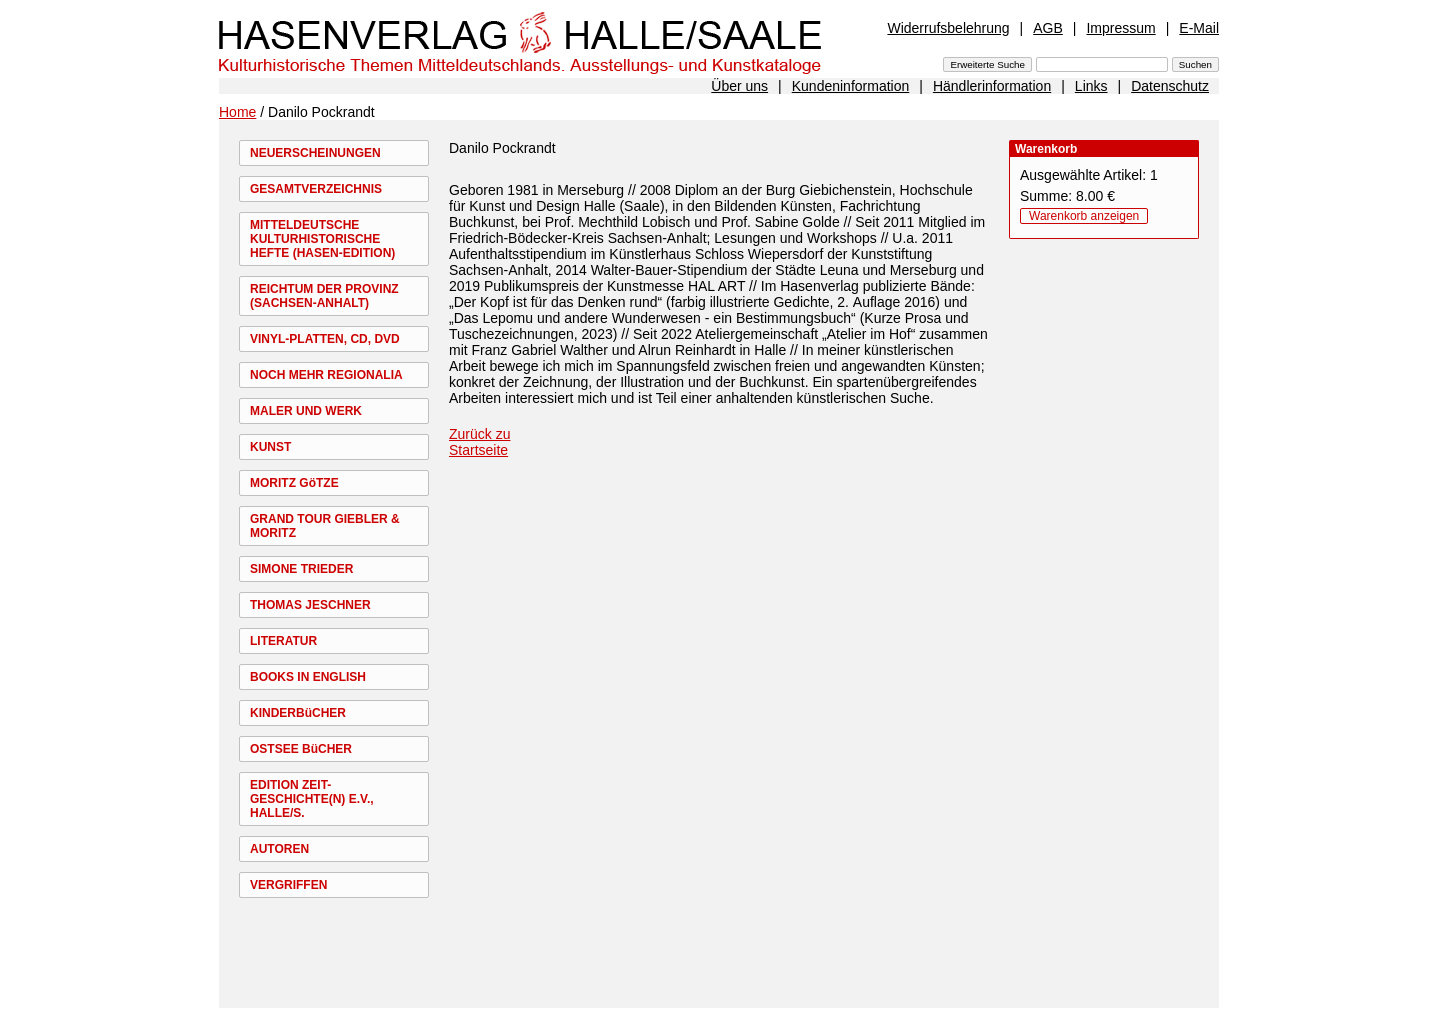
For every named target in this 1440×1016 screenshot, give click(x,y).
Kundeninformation (851, 86)
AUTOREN (279, 849)
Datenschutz (1170, 86)
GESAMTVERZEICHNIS (316, 189)
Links (1091, 86)
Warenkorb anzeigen (1084, 216)
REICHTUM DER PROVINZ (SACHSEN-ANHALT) (324, 296)
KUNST (270, 447)
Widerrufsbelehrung (948, 28)
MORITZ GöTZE (294, 483)
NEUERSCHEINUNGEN (315, 153)
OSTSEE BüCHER (301, 749)
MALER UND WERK (306, 411)
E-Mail (1199, 28)
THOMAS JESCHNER (310, 605)
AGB (1048, 28)
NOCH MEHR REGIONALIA (326, 375)
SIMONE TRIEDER (301, 569)
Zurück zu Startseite (479, 442)
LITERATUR (283, 641)
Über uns (739, 86)
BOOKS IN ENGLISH (308, 677)
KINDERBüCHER (298, 713)
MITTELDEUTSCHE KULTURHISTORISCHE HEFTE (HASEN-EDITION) (322, 239)
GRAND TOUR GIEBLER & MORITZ (325, 526)
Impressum (1120, 28)
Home (237, 112)
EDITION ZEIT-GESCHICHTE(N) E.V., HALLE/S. (312, 799)
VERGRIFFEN (288, 885)
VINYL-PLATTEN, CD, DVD (325, 339)
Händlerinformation (992, 86)
